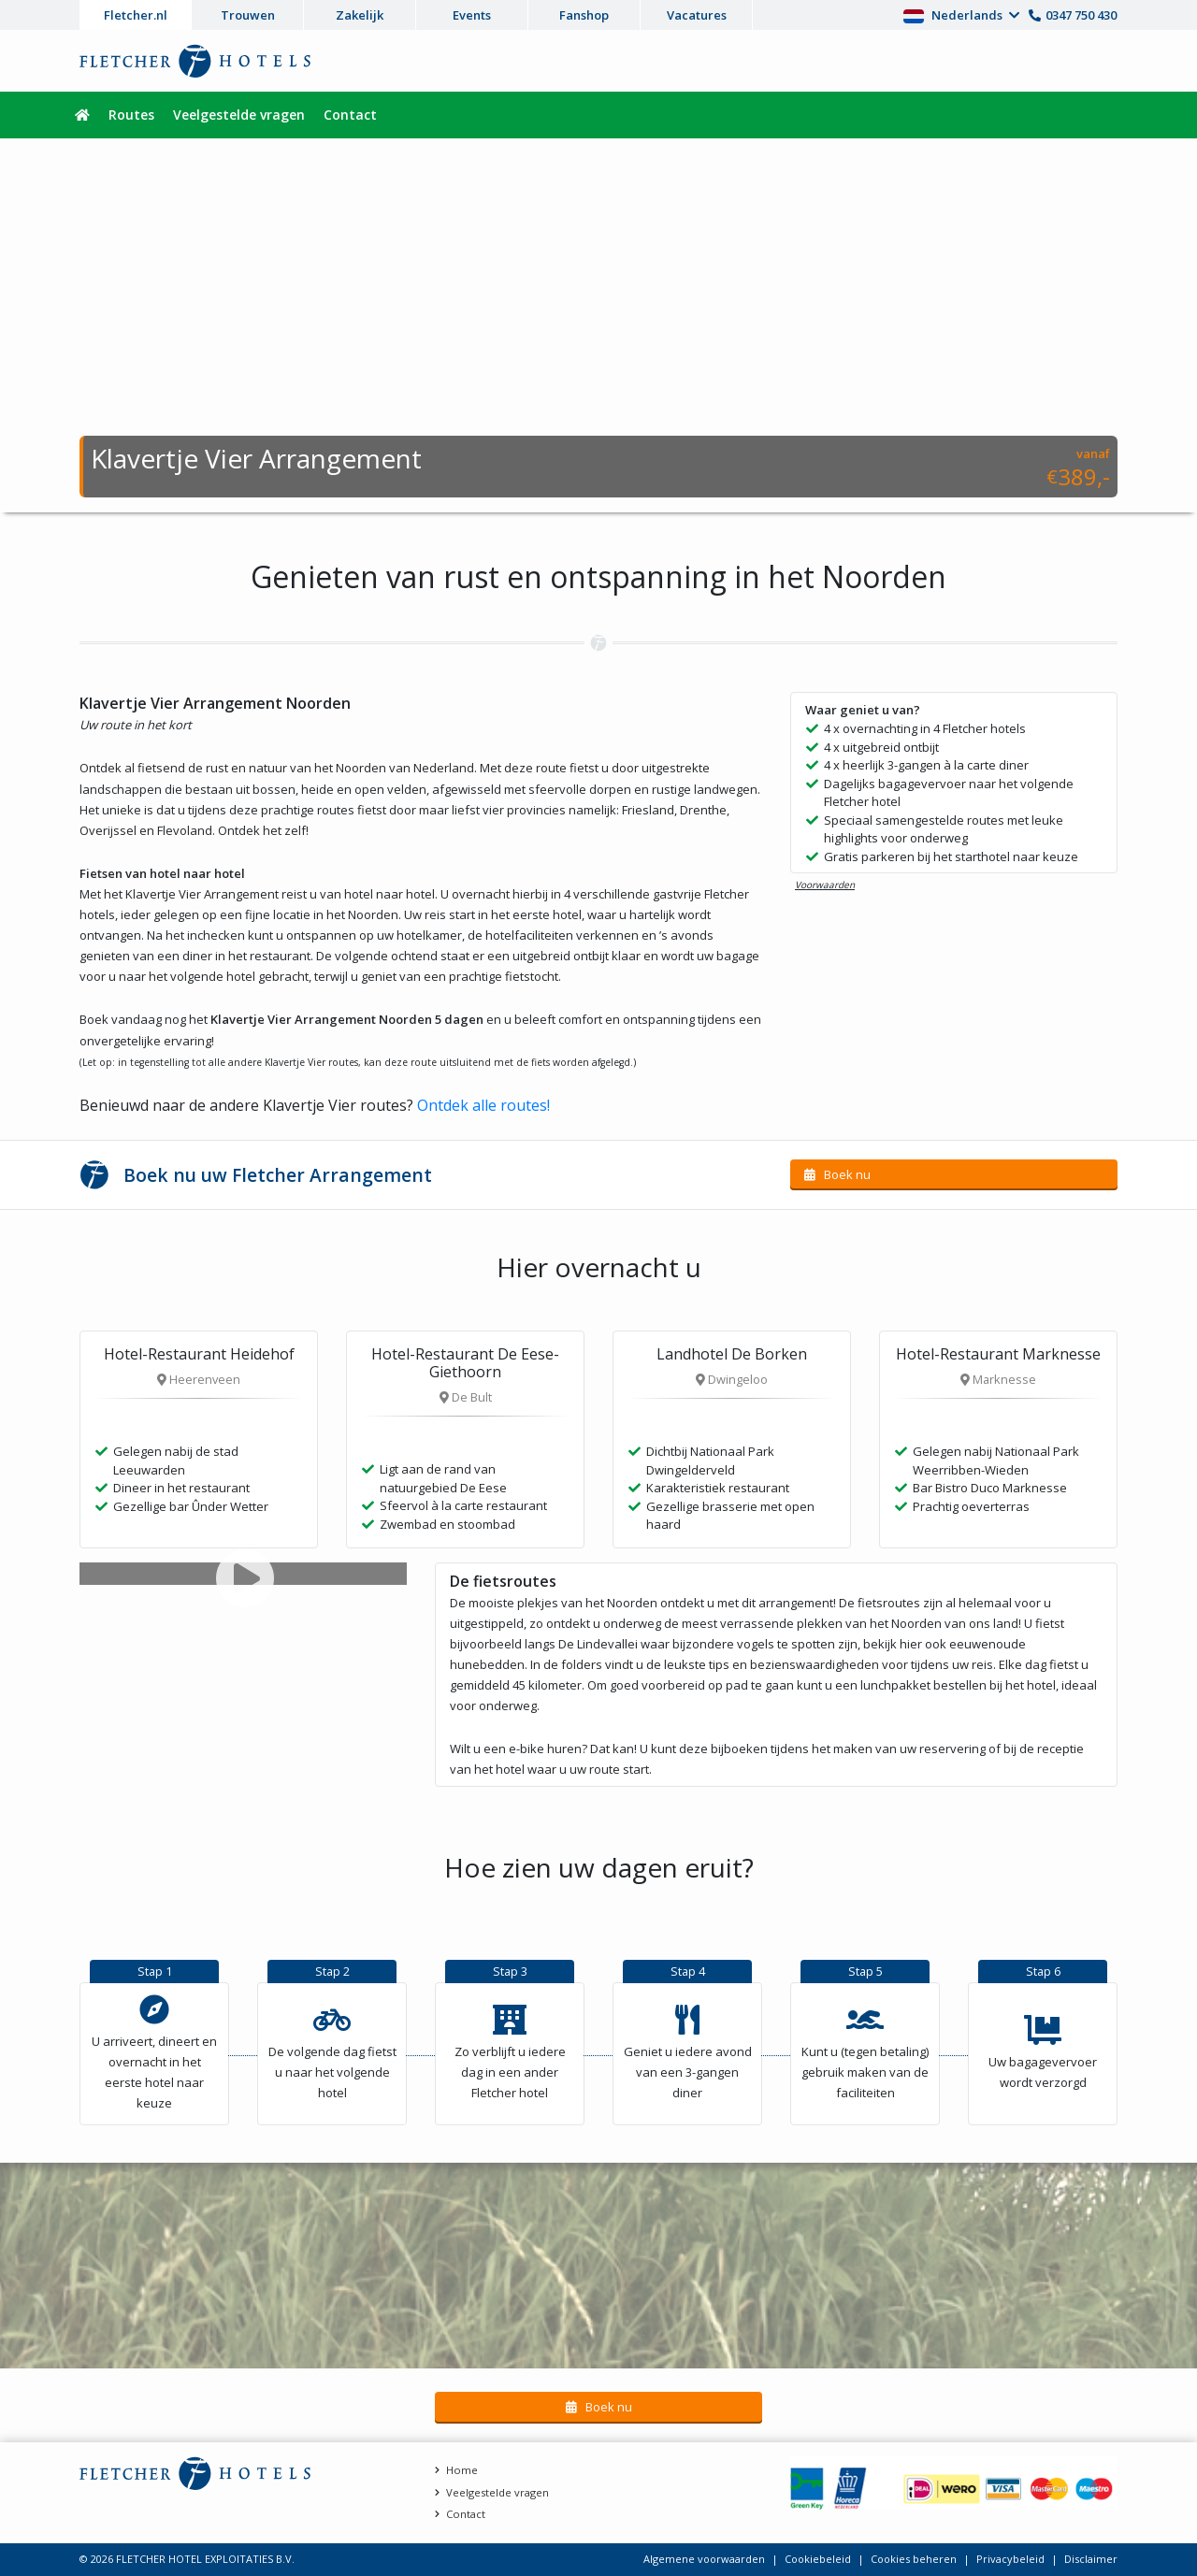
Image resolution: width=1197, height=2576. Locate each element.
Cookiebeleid (818, 2559)
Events (472, 15)
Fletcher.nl (135, 15)
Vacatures (697, 15)
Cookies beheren (914, 2559)
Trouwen (248, 15)
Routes (131, 114)
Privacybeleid (1010, 2559)
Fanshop (584, 15)
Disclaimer (1091, 2559)
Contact (350, 114)
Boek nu (846, 1174)
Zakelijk (359, 15)
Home (462, 2470)
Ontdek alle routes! (483, 1105)
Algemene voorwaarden (704, 2559)
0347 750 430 (1081, 15)
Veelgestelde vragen (239, 114)
